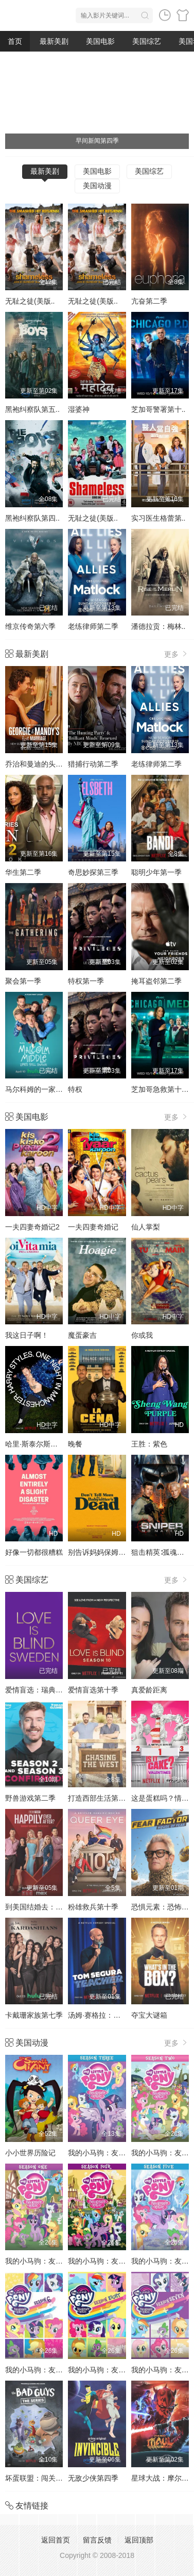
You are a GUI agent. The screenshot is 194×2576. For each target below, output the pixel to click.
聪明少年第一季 (156, 872)
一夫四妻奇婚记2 (32, 1227)
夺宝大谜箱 (149, 2015)
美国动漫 (97, 185)
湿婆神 (79, 409)
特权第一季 (86, 981)
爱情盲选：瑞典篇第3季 (43, 1690)
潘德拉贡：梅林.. (158, 626)
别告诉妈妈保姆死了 (100, 1552)
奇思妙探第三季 (93, 872)
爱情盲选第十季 (93, 1690)
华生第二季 (23, 872)
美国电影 (100, 41)
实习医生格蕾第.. (158, 518)
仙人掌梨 (145, 1227)
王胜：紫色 (149, 1444)
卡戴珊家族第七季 (34, 2015)
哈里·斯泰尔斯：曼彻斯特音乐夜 (56, 1444)
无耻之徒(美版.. (30, 301)
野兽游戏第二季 (30, 1798)
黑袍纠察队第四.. (32, 518)
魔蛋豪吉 (82, 1335)
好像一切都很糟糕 (34, 1552)
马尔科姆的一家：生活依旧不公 (55, 1089)
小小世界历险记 (30, 2153)
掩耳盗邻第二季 (156, 981)
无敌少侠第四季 (93, 2478)
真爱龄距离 (149, 1690)
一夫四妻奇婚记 (93, 1227)
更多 (176, 654)
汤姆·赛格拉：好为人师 (105, 2015)
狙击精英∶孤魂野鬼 (161, 1552)
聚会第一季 (23, 981)
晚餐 (75, 1444)
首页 (15, 41)
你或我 (142, 1335)
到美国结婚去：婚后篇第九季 (52, 1907)
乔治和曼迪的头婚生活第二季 (52, 764)
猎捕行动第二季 (93, 764)
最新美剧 (54, 41)
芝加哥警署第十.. (158, 409)
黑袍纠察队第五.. (32, 409)
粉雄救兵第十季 (93, 1907)
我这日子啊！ (26, 1335)
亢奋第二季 (149, 301)
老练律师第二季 (93, 626)
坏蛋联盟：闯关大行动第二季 (52, 2478)
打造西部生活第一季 (100, 1798)
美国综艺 (146, 41)
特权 (75, 1089)
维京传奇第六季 (30, 626)
